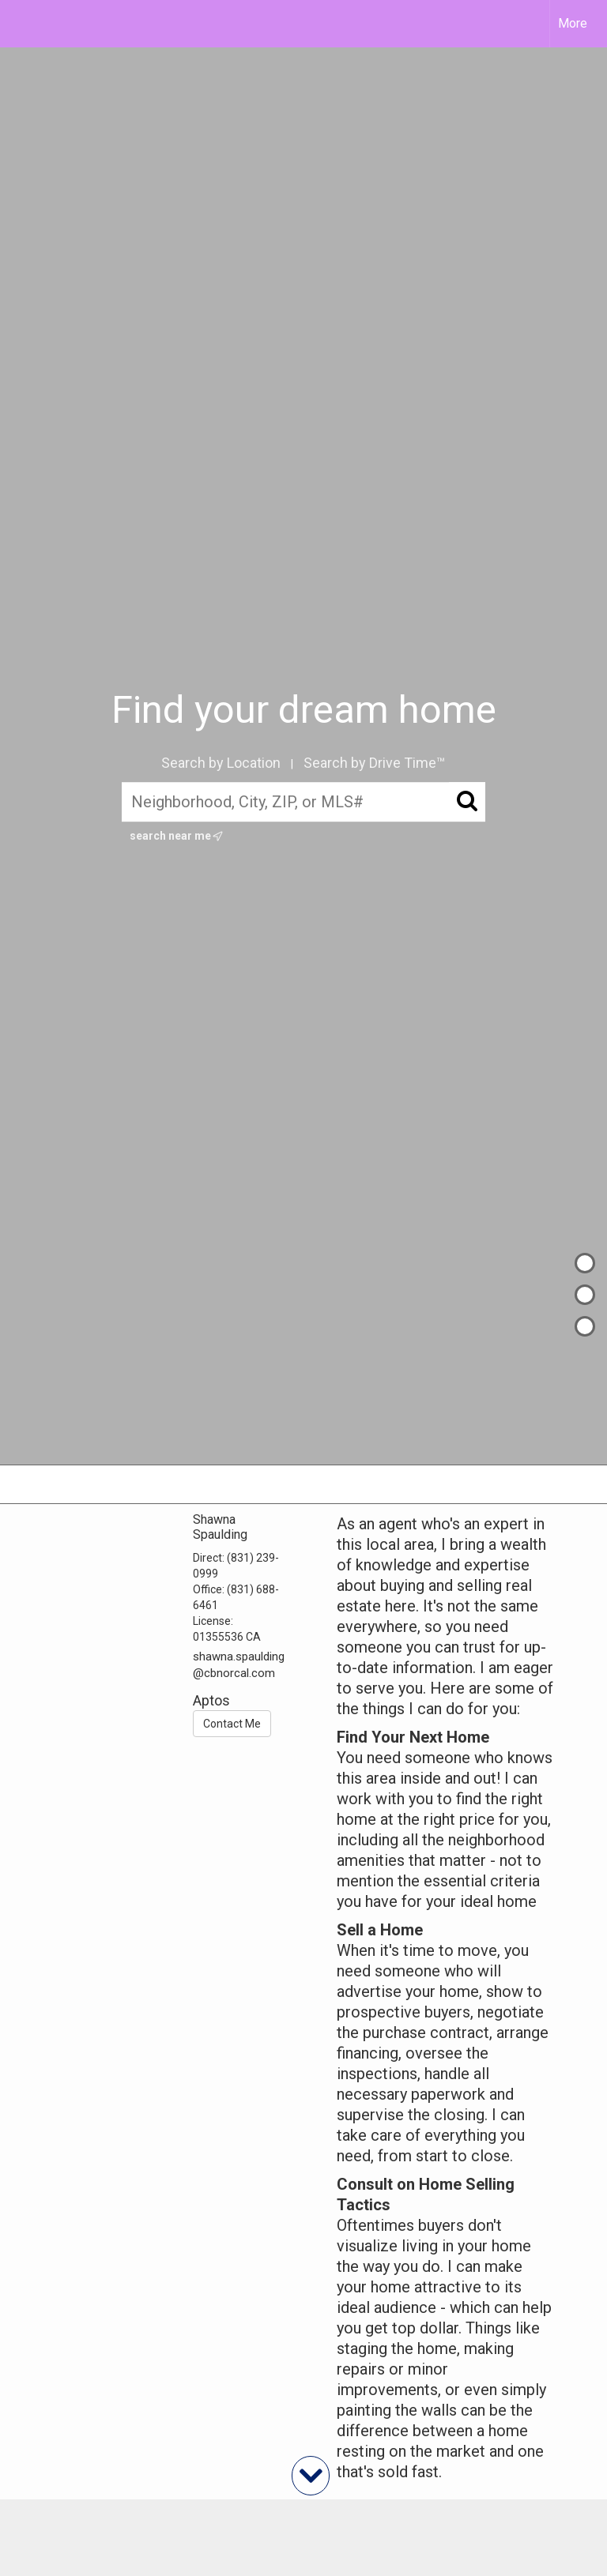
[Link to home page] (20, 23)
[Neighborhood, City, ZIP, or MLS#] (304, 802)
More (572, 23)
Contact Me (232, 1723)
